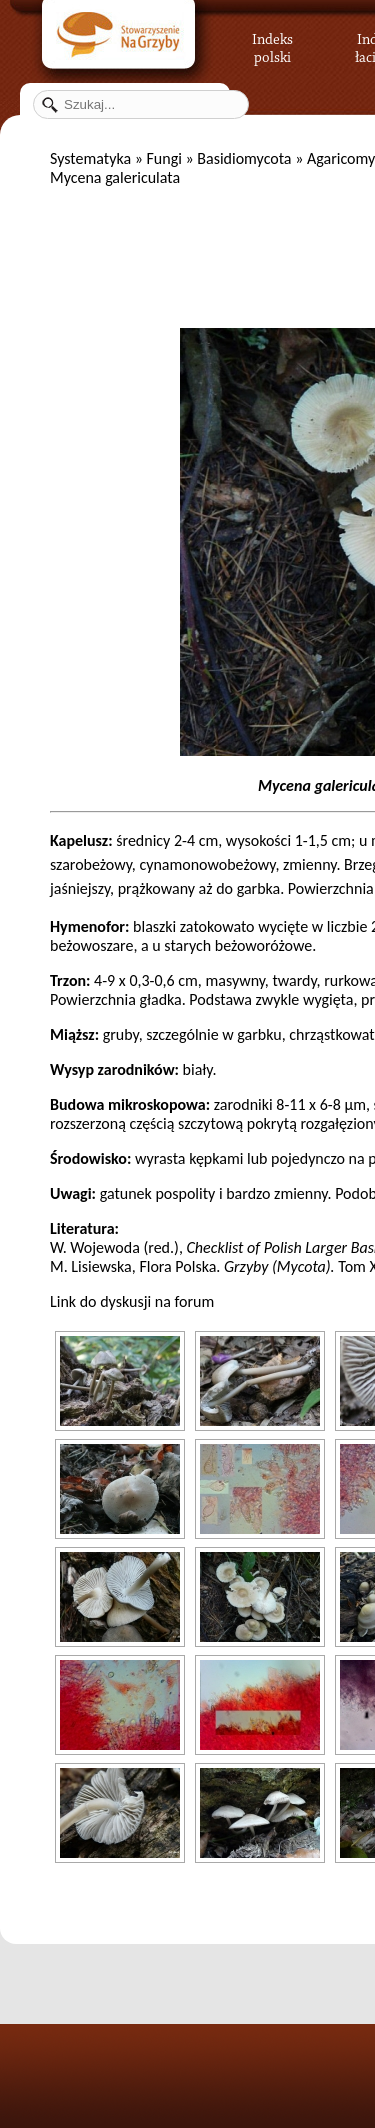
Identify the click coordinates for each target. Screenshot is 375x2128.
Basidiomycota (244, 158)
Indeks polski (272, 45)
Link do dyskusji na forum (132, 1301)
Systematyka (90, 158)
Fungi (163, 158)
